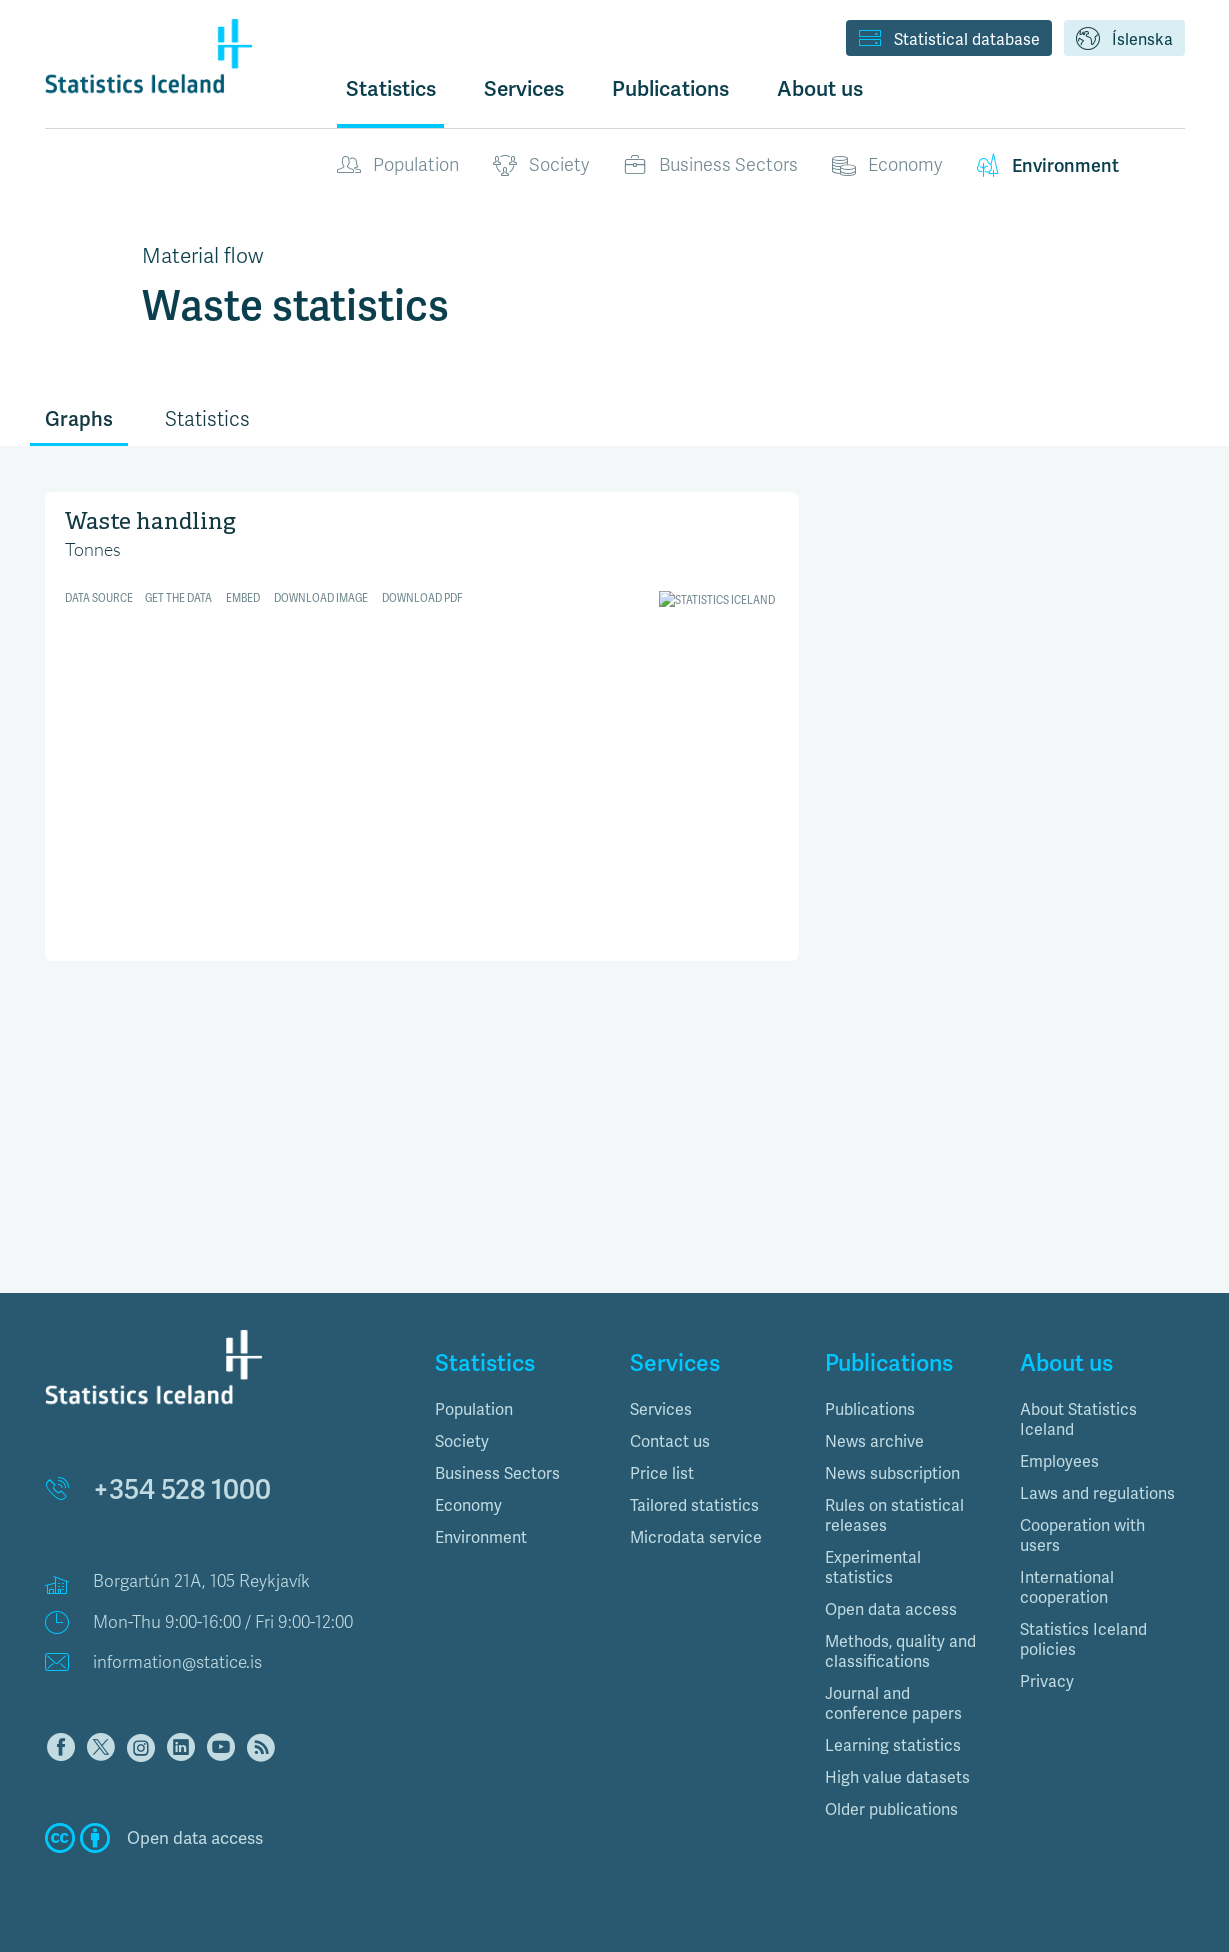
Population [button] (474, 1409)
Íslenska (1124, 40)
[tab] (517, 1410)
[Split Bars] (422, 723)
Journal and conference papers (893, 1703)
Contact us (670, 1441)
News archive (874, 1441)
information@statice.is (177, 1662)
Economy (887, 166)
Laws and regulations (1097, 1493)
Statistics (391, 88)
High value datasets (897, 1777)
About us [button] (820, 88)
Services (661, 1409)
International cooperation (1067, 1587)
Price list (662, 1473)
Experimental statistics (873, 1567)
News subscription (892, 1473)
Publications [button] (670, 88)
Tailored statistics (694, 1505)
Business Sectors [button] (497, 1473)
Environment (1047, 166)
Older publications (891, 1809)
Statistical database (949, 40)
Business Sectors (710, 166)
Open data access (891, 1609)
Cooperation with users (1082, 1535)
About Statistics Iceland (1078, 1419)
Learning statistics (893, 1745)
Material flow (202, 256)
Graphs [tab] (79, 419)
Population (398, 166)
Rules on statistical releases (894, 1515)
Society (541, 166)
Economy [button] (468, 1505)
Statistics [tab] (207, 419)
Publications (870, 1409)
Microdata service (696, 1537)
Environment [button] (481, 1537)
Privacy (1047, 1681)
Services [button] (524, 88)
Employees (1059, 1461)
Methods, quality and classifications (900, 1651)
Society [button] (462, 1441)
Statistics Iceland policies (1083, 1639)
